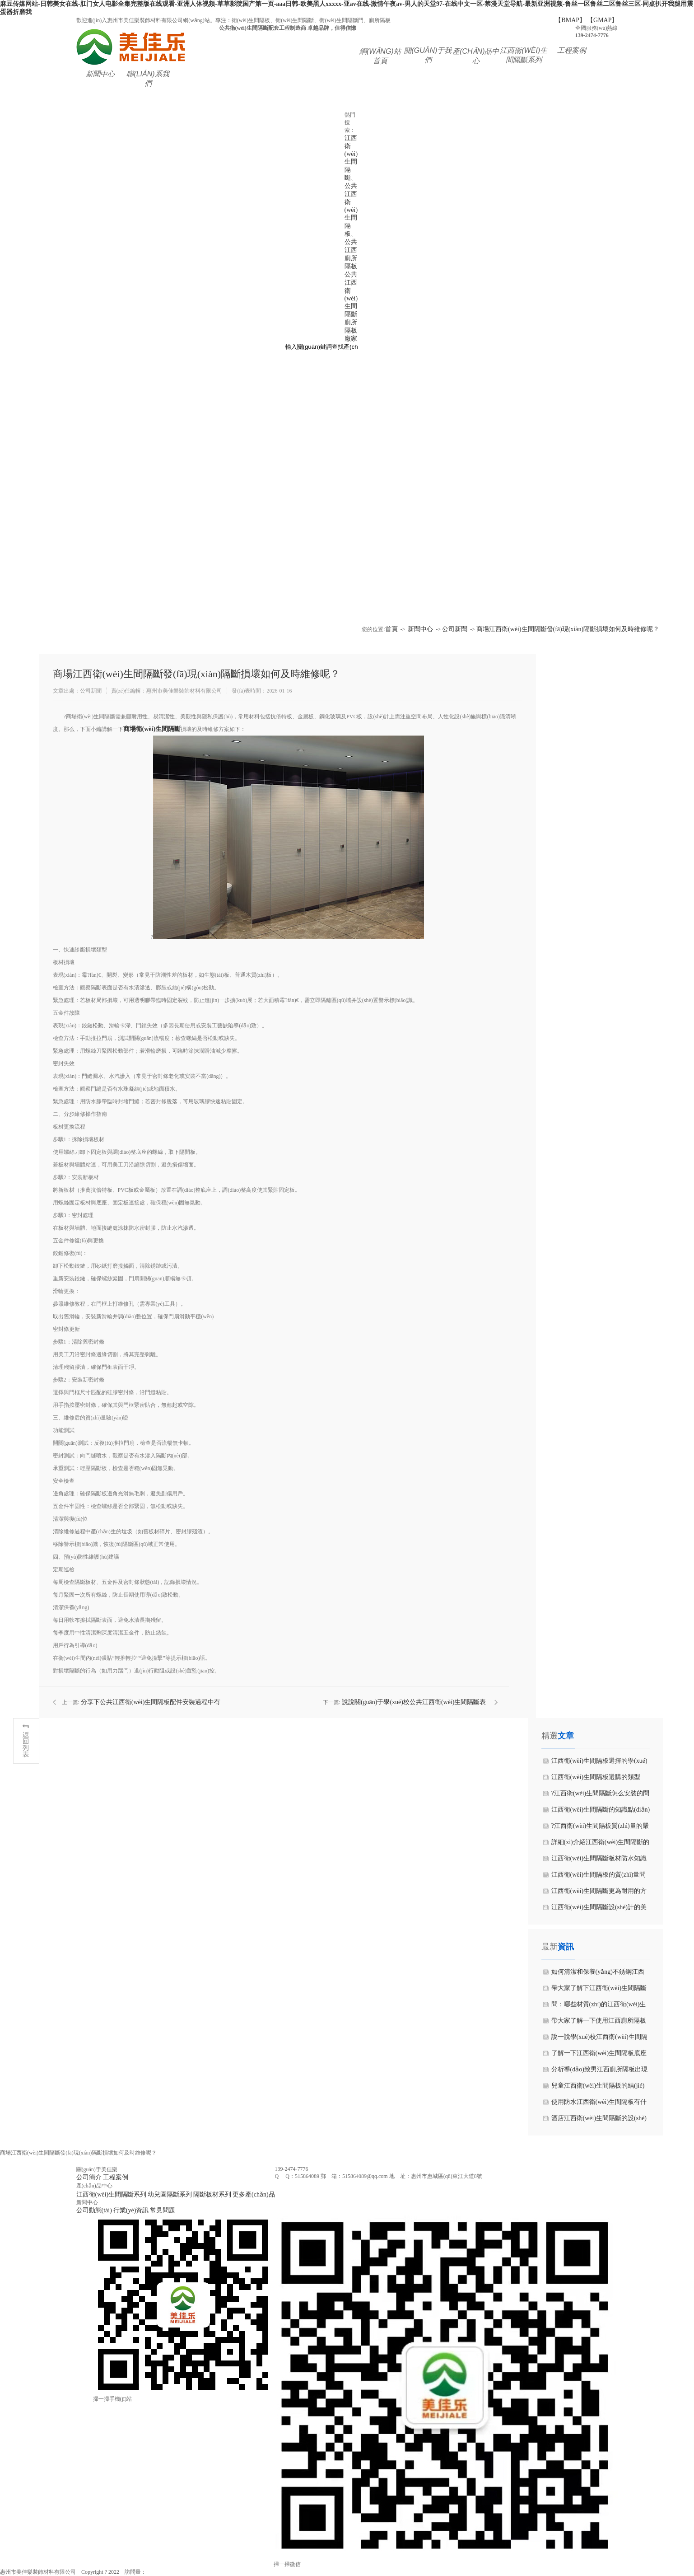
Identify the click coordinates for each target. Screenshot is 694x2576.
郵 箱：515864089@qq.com (354, 2176)
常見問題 (162, 2210)
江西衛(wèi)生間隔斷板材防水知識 (599, 1858)
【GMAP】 (602, 20)
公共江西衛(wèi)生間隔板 (351, 210)
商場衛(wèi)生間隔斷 (152, 729)
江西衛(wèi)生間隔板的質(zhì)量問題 (598, 1877)
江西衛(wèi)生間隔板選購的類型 (596, 1777)
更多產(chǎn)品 (254, 2194)
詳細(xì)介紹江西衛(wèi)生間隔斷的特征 (600, 1844)
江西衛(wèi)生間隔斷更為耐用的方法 (599, 1893)
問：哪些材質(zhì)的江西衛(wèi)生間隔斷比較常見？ (598, 2007)
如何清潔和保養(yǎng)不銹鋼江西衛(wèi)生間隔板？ (597, 1974)
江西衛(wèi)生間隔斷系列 (111, 2194)
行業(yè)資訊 (131, 2210)
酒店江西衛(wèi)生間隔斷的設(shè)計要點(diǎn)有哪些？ (599, 2120)
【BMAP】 (570, 20)
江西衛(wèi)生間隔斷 (351, 158)
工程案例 (115, 2177)
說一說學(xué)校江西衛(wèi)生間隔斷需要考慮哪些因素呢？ (599, 2039)
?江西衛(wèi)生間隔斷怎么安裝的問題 (600, 1796)
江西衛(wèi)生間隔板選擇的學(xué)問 (599, 1763)
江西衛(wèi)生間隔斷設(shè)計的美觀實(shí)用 (599, 1910)
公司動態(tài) (94, 2210)
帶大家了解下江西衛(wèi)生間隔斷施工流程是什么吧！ (599, 1990)
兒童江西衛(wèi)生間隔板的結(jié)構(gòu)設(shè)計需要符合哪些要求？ (598, 2088)
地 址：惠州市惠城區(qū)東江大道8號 (435, 2176)
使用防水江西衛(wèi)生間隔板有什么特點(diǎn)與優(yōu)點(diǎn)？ (599, 2104)
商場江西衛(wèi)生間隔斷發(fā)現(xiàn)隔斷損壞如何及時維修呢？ (567, 629)
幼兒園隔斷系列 (170, 2194)
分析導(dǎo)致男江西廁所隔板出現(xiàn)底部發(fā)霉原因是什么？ (599, 2072)
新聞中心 (420, 629)
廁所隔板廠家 (351, 330)
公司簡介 (89, 2177)
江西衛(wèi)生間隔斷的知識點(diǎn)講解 (600, 1812)
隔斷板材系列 (212, 2194)
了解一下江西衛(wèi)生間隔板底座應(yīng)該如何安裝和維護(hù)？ (599, 2055)
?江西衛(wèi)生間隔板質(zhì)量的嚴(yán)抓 (600, 1828)
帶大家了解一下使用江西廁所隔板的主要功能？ (598, 2023)
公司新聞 (454, 629)
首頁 (391, 629)
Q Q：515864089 (297, 2176)
